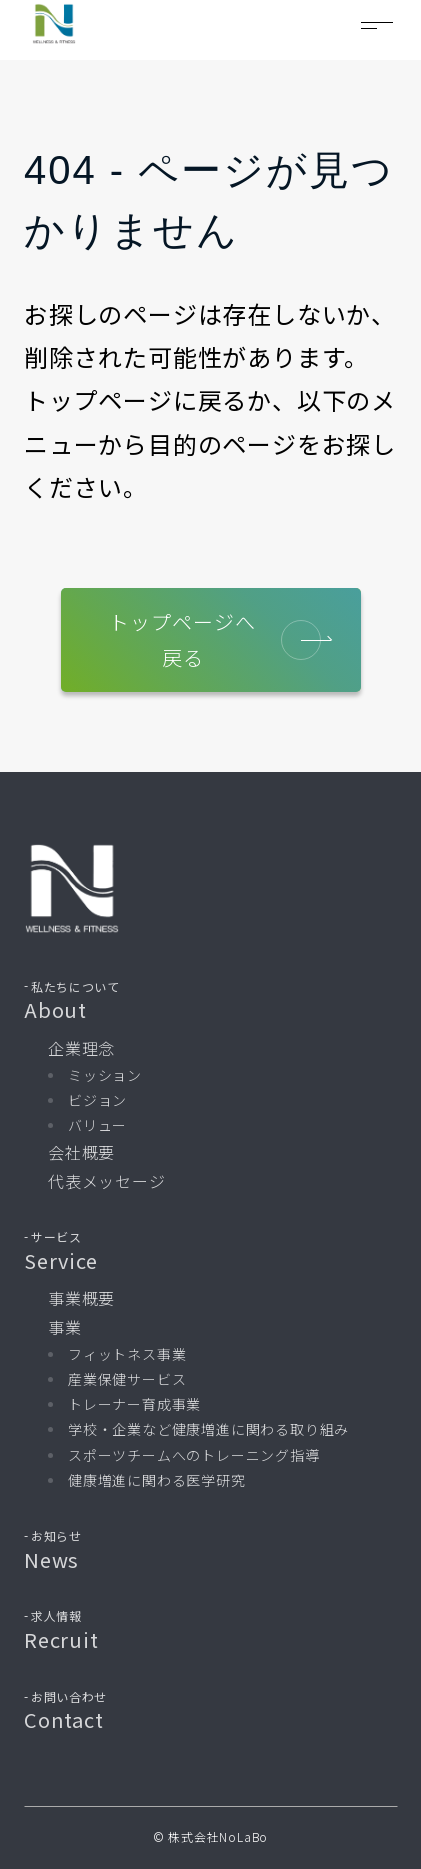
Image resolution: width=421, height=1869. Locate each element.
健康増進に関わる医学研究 (157, 1480)
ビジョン (97, 1100)
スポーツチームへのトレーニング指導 (194, 1455)
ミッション (105, 1075)
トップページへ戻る (215, 639)
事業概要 (81, 1298)
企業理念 (81, 1048)
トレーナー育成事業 (134, 1404)
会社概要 (81, 1152)
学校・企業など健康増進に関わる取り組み (208, 1429)
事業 (65, 1327)
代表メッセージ (107, 1181)
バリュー (97, 1125)
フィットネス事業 (127, 1354)
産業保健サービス (127, 1379)
